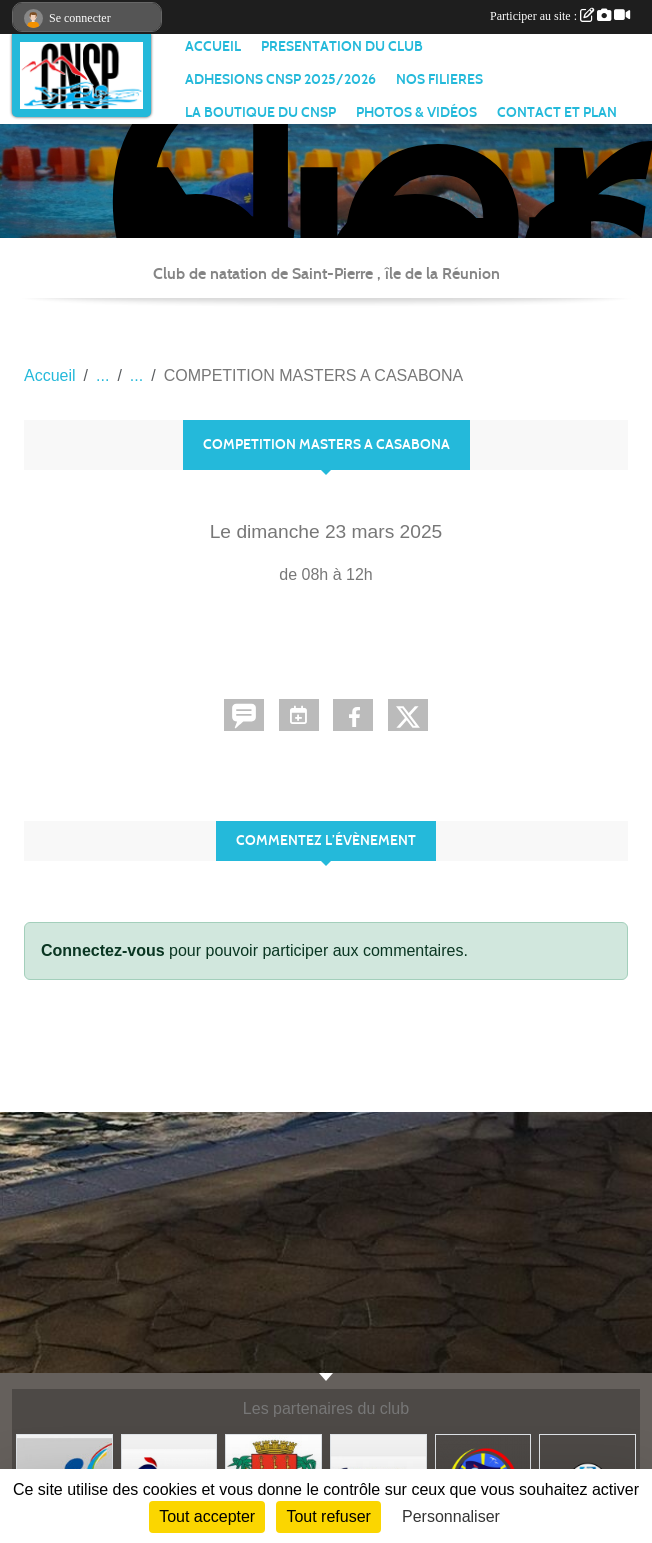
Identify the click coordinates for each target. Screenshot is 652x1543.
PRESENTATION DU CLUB (342, 46)
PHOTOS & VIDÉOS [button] (416, 112)
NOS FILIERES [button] (439, 79)
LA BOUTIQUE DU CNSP (260, 112)
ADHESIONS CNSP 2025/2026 (280, 79)
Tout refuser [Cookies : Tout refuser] (328, 1516)
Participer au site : (560, 16)
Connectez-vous (103, 950)
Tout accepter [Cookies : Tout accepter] (207, 1516)
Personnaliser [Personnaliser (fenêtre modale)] (451, 1516)
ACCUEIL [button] (213, 46)
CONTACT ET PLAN (557, 112)
